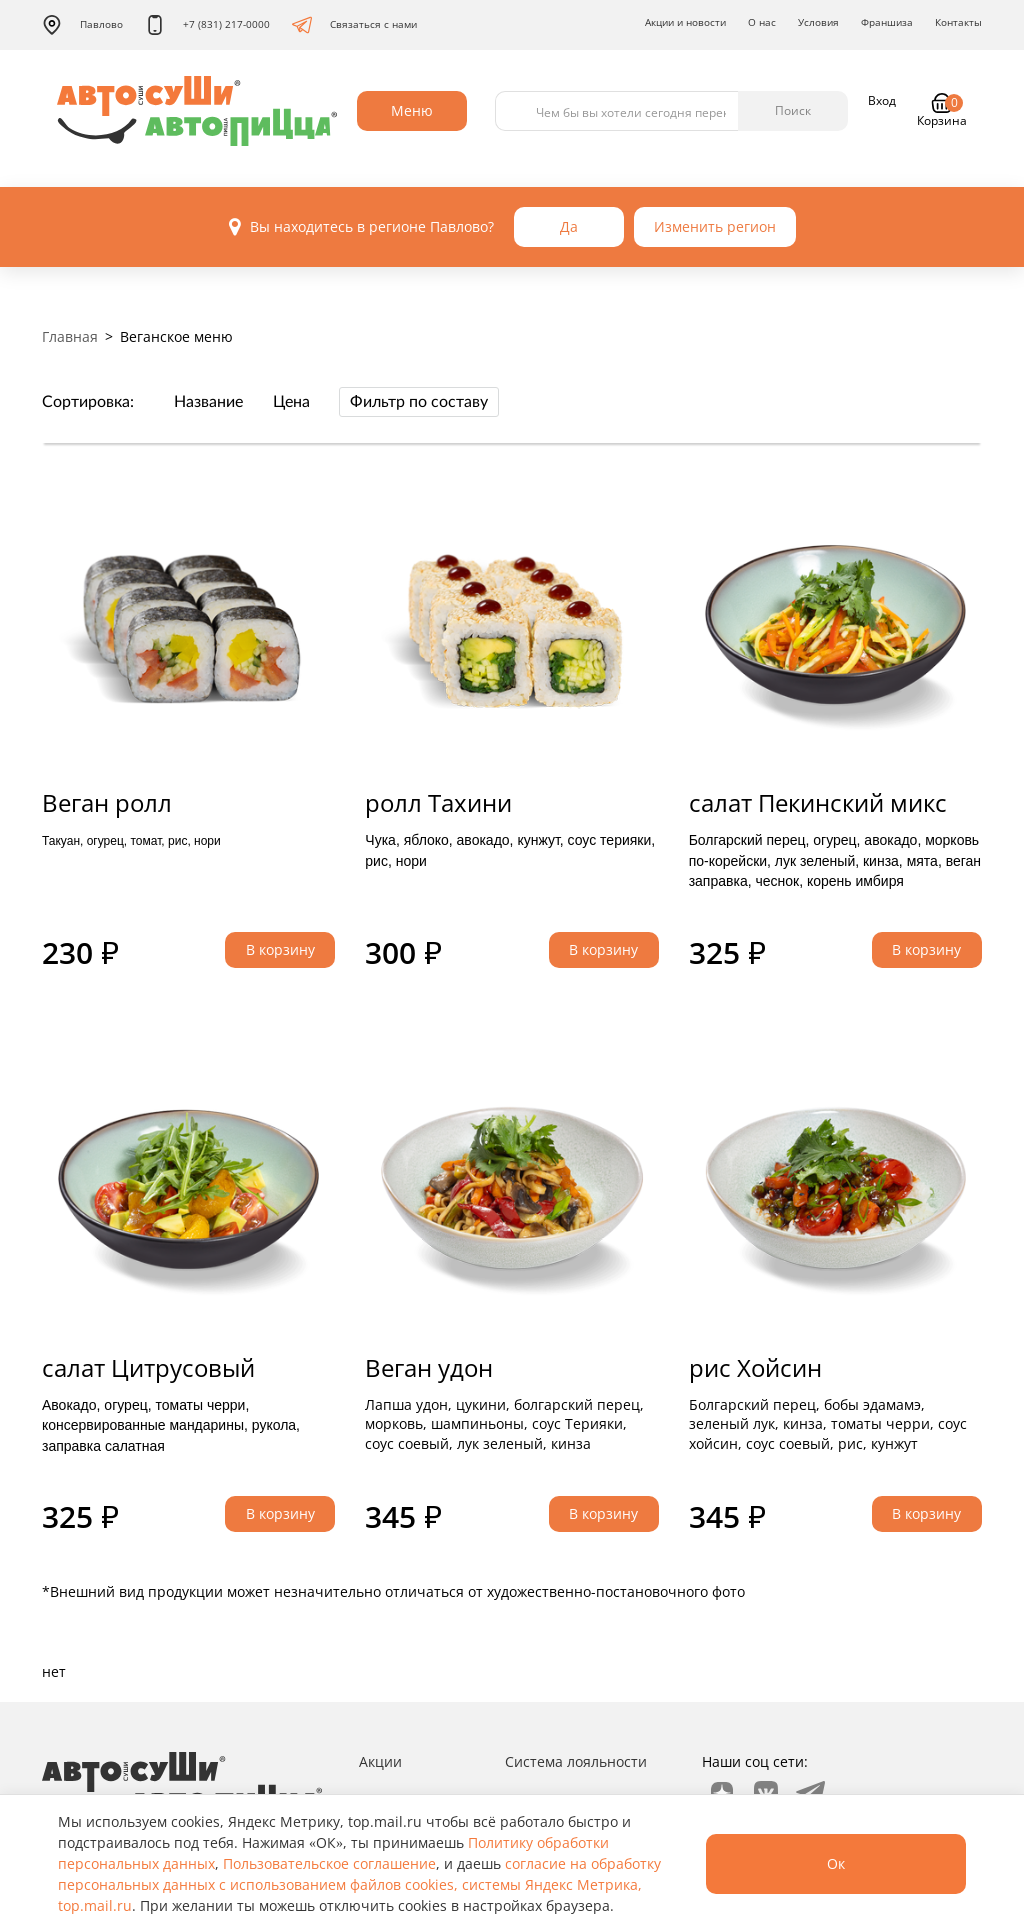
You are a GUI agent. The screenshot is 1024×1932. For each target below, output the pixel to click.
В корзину (280, 949)
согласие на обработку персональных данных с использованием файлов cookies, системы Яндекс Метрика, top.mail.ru (359, 1884)
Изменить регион (715, 226)
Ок (836, 1863)
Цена (291, 402)
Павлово (82, 25)
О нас (762, 22)
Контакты (958, 22)
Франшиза (887, 22)
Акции (380, 1761)
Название (208, 402)
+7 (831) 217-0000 (207, 25)
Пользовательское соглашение (329, 1863)
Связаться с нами (354, 25)
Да (569, 226)
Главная (70, 336)
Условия (818, 22)
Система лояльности (576, 1761)
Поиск (793, 110)
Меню (412, 110)
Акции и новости (685, 22)
